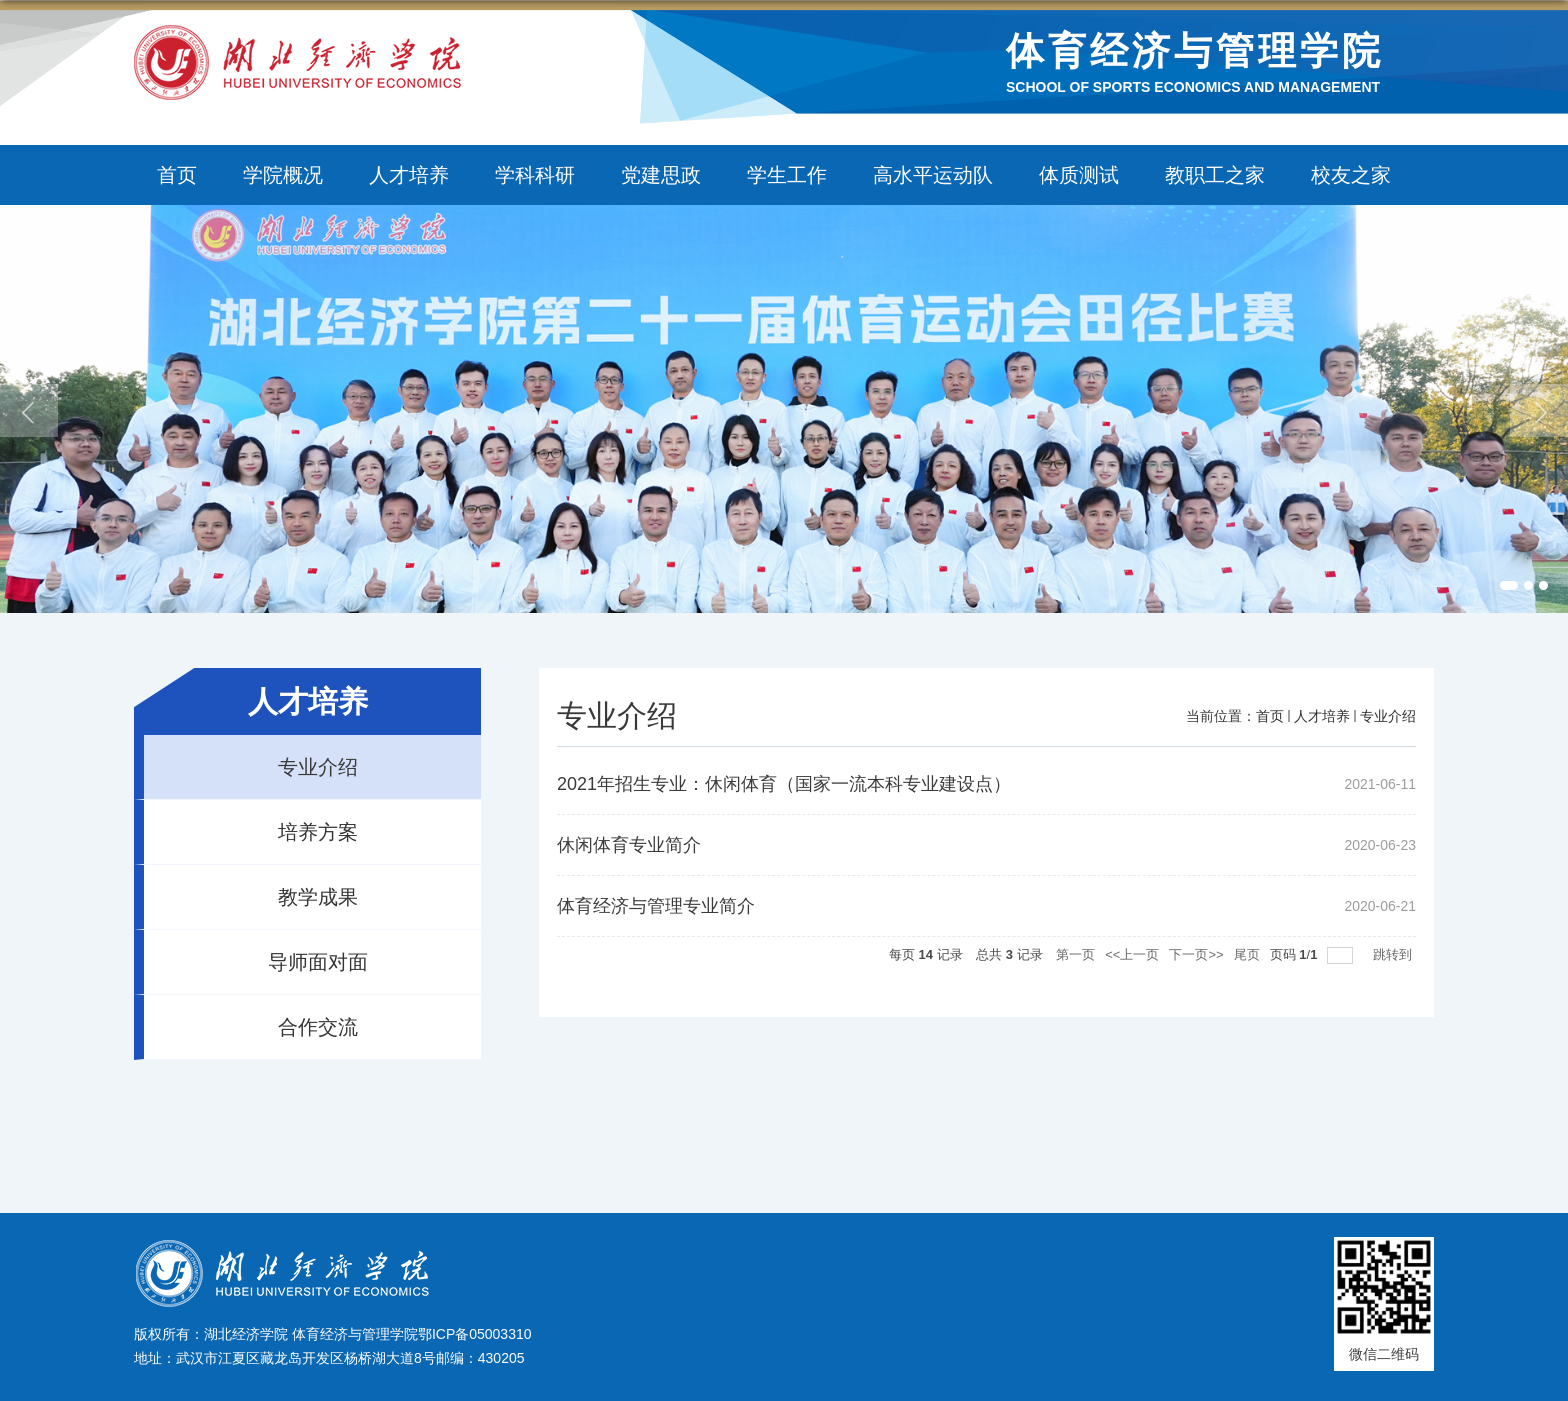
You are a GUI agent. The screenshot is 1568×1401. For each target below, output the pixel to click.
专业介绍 (1388, 716)
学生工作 (787, 175)
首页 (177, 175)
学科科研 (535, 175)
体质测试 (1079, 175)
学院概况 (283, 175)
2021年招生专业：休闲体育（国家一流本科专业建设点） (784, 784)
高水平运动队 (933, 175)
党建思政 (661, 175)
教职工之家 (1215, 175)
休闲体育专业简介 (629, 845)
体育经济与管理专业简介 (656, 906)
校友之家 (1351, 175)
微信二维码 (1384, 1354)
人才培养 (409, 175)
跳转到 (1394, 954)
